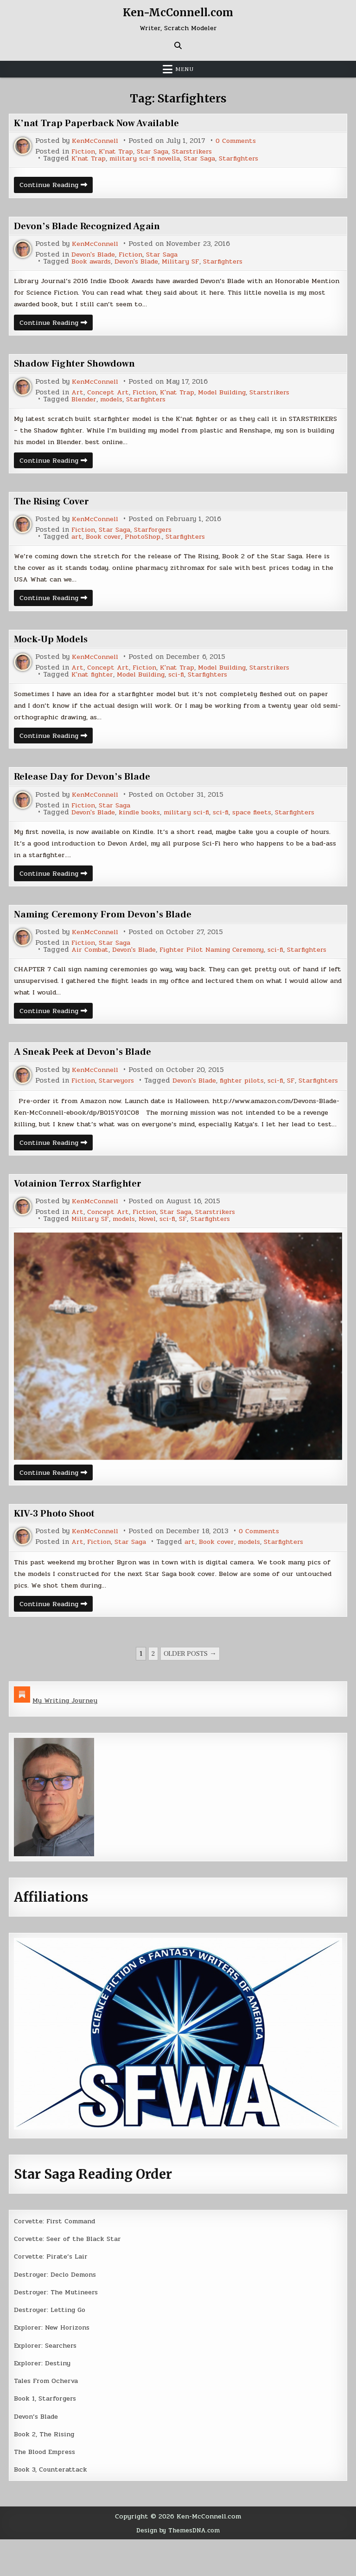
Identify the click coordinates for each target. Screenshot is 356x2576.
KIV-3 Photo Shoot (57, 1547)
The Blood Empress (47, 2488)
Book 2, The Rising (45, 2470)
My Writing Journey (66, 1737)
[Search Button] (178, 45)
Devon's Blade (95, 255)
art (77, 541)
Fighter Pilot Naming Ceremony (201, 961)
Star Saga (157, 151)
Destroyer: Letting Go (52, 2346)
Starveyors (118, 1094)
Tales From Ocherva (48, 2417)
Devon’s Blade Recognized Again (92, 226)
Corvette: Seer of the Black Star (70, 2275)
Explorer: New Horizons (55, 2363)
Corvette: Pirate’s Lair (53, 2292)
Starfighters (250, 158)
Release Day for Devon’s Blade (86, 785)
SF (199, 1101)
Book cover (105, 541)
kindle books (145, 820)
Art (77, 394)
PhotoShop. (147, 541)
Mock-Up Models (53, 645)
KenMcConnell (96, 140)
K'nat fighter (93, 681)
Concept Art (109, 394)
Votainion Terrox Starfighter (83, 1217)
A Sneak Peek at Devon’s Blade (87, 1065)
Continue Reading (58, 186)
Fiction (83, 151)
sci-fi (185, 681)
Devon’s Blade (38, 2452)
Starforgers (158, 534)
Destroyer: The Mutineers (58, 2328)
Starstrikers (199, 151)
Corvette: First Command (58, 2257)
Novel (154, 1253)
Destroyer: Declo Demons (57, 2310)
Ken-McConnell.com (178, 12)
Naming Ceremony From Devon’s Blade (109, 924)
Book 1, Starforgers (47, 2434)
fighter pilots (147, 1101)
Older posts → (190, 1690)
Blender (85, 401)
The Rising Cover (54, 505)
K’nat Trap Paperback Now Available (100, 122)
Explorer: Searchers (48, 2381)
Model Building (230, 394)
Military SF (190, 261)
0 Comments (239, 140)
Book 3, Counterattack (52, 2505)
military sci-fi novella (149, 158)
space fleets (266, 820)
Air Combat (70, 961)
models (115, 401)
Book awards (93, 261)
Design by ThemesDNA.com (178, 2567)
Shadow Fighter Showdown (78, 366)
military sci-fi (196, 820)
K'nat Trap (118, 151)
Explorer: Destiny (44, 2399)
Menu (184, 69)
